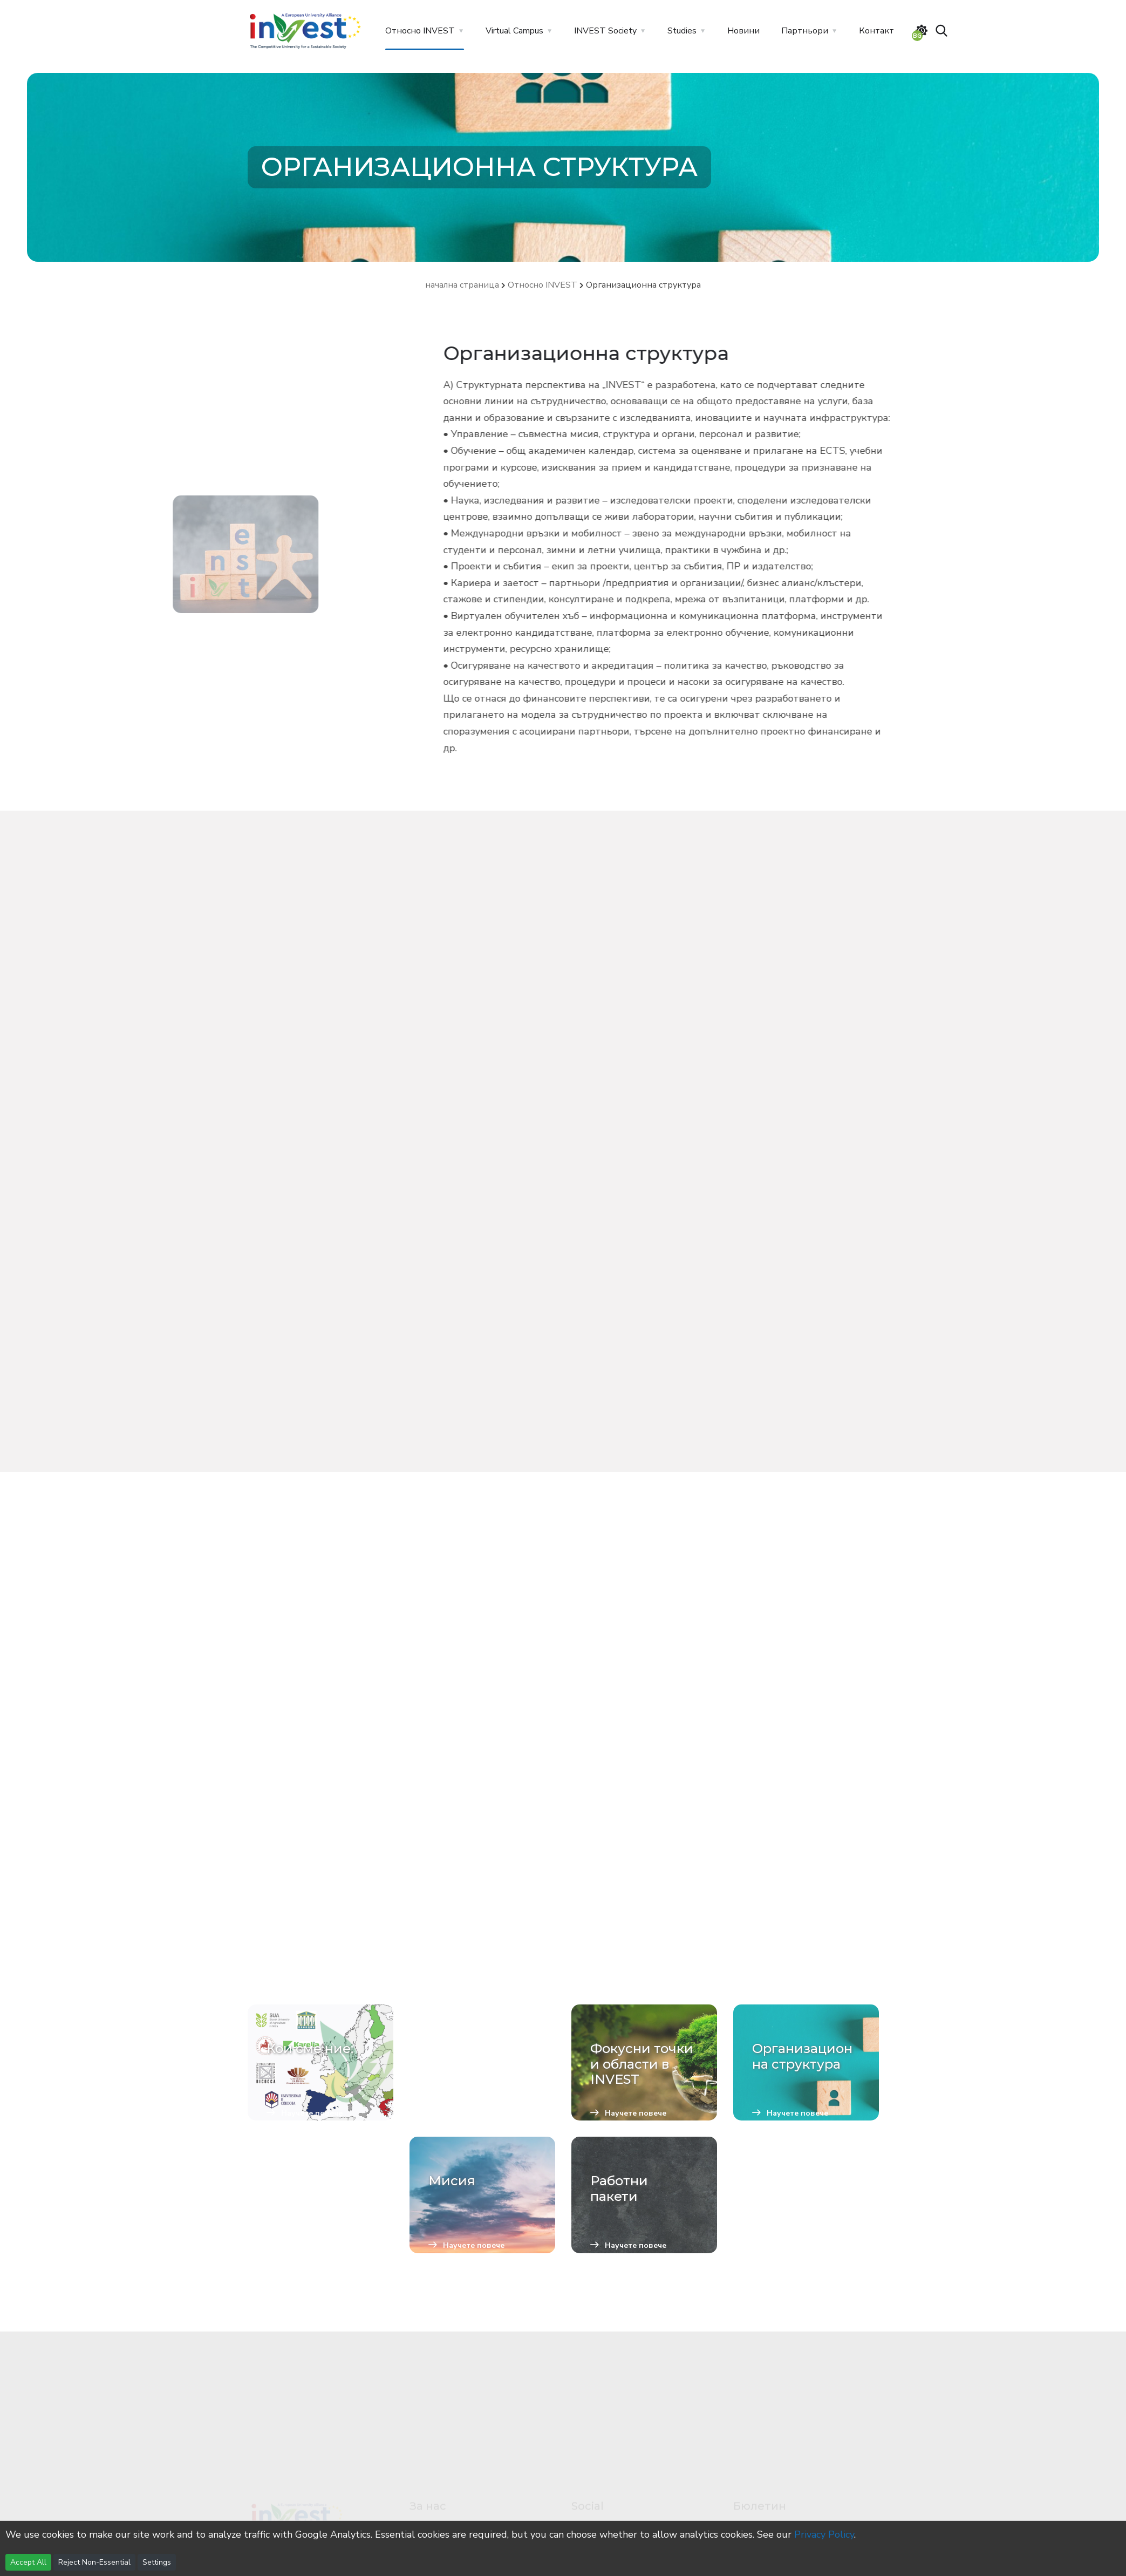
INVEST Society (605, 31)
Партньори (804, 31)
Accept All (28, 2562)
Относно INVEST (420, 31)
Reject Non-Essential (94, 2562)
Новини (743, 31)
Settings (156, 2562)
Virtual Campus (514, 31)
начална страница (462, 285)
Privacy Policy (824, 2534)
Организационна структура (643, 285)
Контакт (876, 31)
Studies (682, 31)
